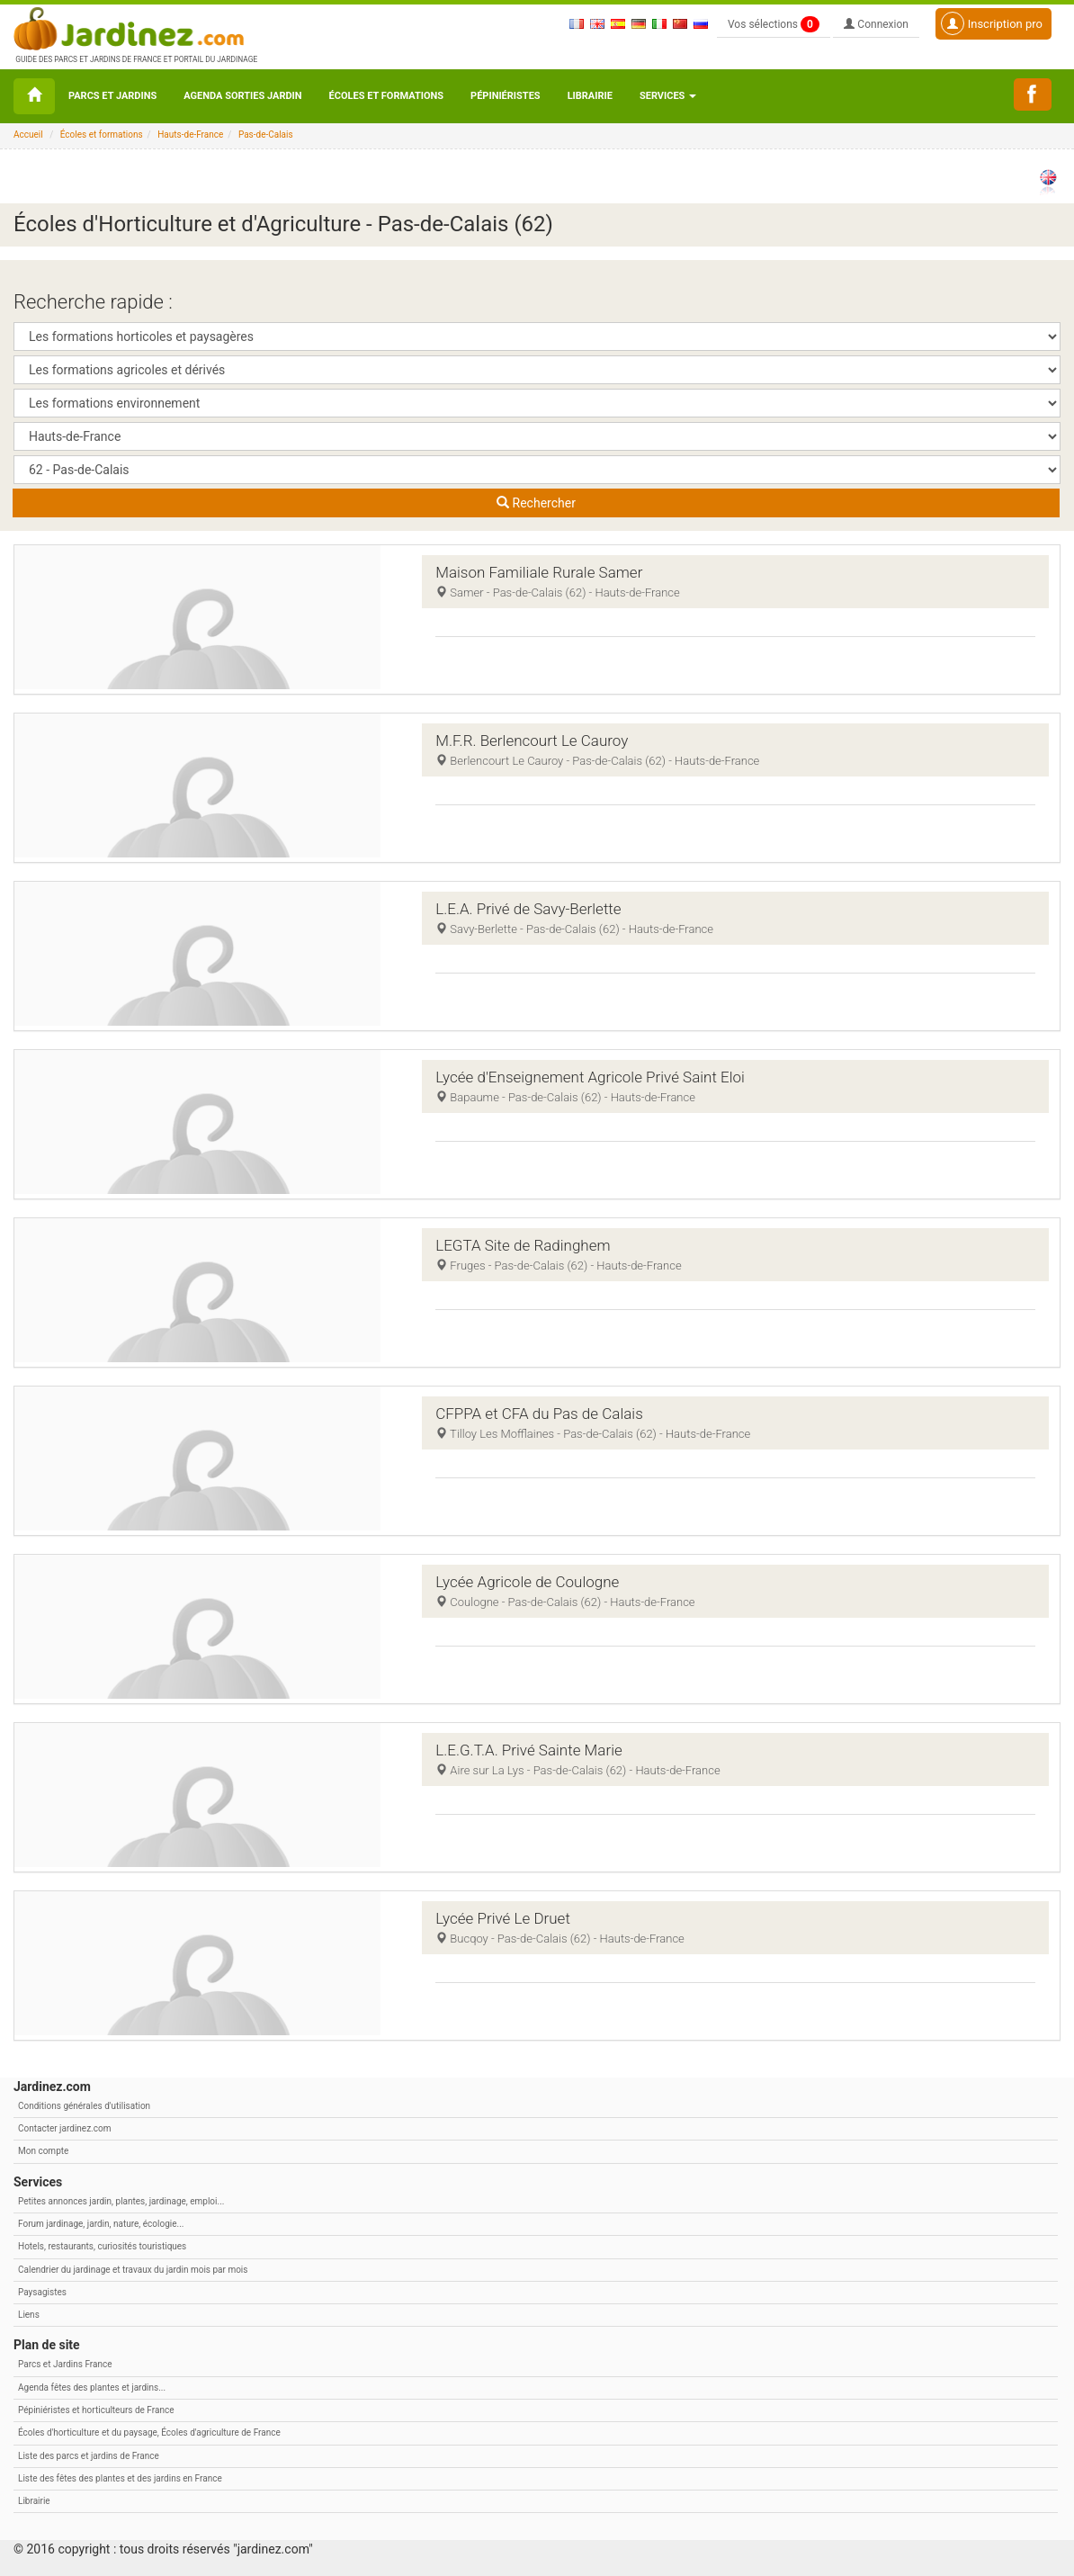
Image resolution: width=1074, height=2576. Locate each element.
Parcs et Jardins (112, 96)
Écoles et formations (386, 96)
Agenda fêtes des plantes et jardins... (92, 2387)
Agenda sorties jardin (242, 96)
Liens (29, 2315)
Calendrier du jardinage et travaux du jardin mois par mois (132, 2270)
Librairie (590, 96)
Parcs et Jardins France (65, 2364)
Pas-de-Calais (265, 134)
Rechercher (536, 503)
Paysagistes (42, 2292)
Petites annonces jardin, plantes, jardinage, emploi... (121, 2201)
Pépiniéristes (505, 96)
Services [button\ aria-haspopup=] (668, 96)
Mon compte (43, 2151)
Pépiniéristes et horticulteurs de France (96, 2410)
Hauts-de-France (190, 134)
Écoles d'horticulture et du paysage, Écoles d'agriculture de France (149, 2432)
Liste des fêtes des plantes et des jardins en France (120, 2478)
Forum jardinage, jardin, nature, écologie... (100, 2224)
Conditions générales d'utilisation (84, 2106)
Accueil (28, 134)
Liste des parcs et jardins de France (88, 2456)
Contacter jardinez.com (64, 2128)
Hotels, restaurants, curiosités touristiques (102, 2246)
